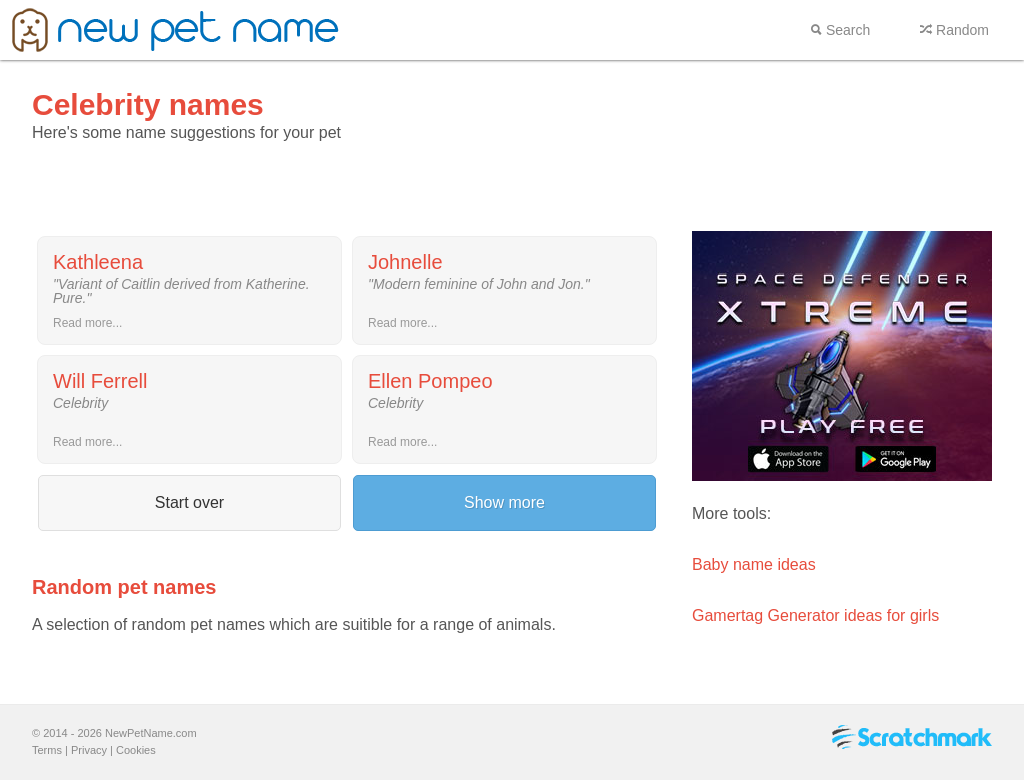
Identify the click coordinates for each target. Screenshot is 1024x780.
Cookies (136, 750)
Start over (189, 502)
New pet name (175, 30)
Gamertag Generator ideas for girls (815, 615)
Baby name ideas (754, 564)
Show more (504, 502)
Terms (47, 750)
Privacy (89, 750)
